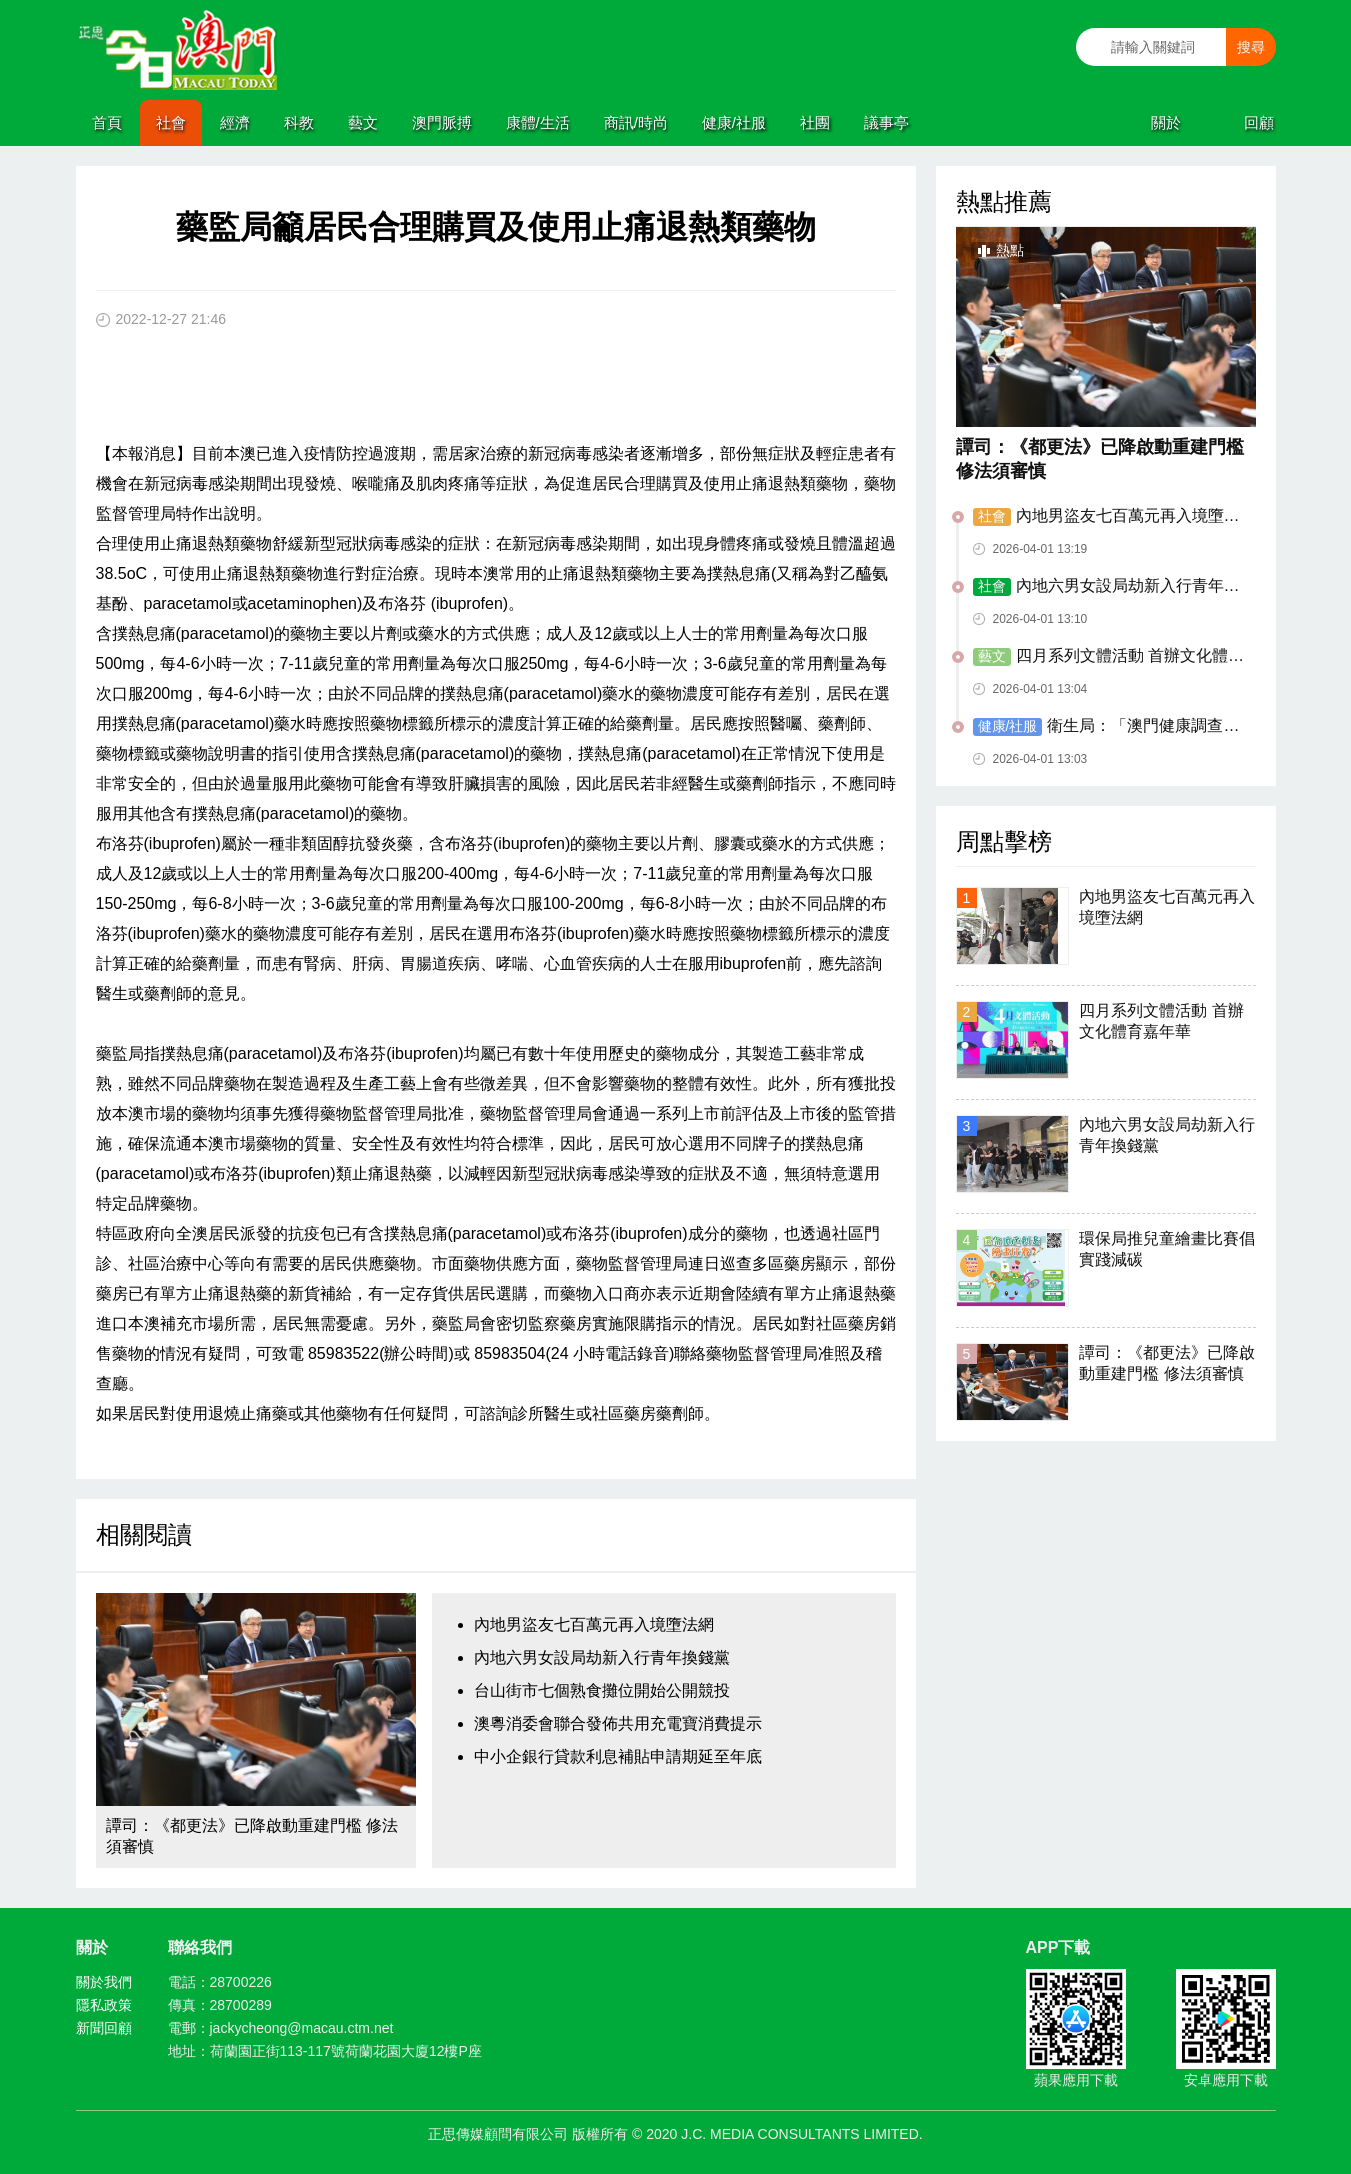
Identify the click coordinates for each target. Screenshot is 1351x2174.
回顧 (1259, 122)
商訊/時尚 (636, 122)
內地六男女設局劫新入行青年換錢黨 (602, 1657)
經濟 (235, 122)
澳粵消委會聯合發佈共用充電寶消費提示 (618, 1723)
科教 (299, 122)
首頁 (107, 122)
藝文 (363, 122)
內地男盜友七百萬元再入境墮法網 (594, 1624)
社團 (815, 122)
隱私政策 (104, 2005)
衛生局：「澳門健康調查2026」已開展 (1107, 727)
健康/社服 (734, 122)
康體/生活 (538, 122)
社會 (171, 122)
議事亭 (886, 122)
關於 (1166, 122)
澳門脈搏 (442, 122)
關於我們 (104, 1982)
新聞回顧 (104, 2028)
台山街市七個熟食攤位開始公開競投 (602, 1690)
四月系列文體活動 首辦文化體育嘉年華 (1108, 657)
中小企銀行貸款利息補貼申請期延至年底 (618, 1756)
